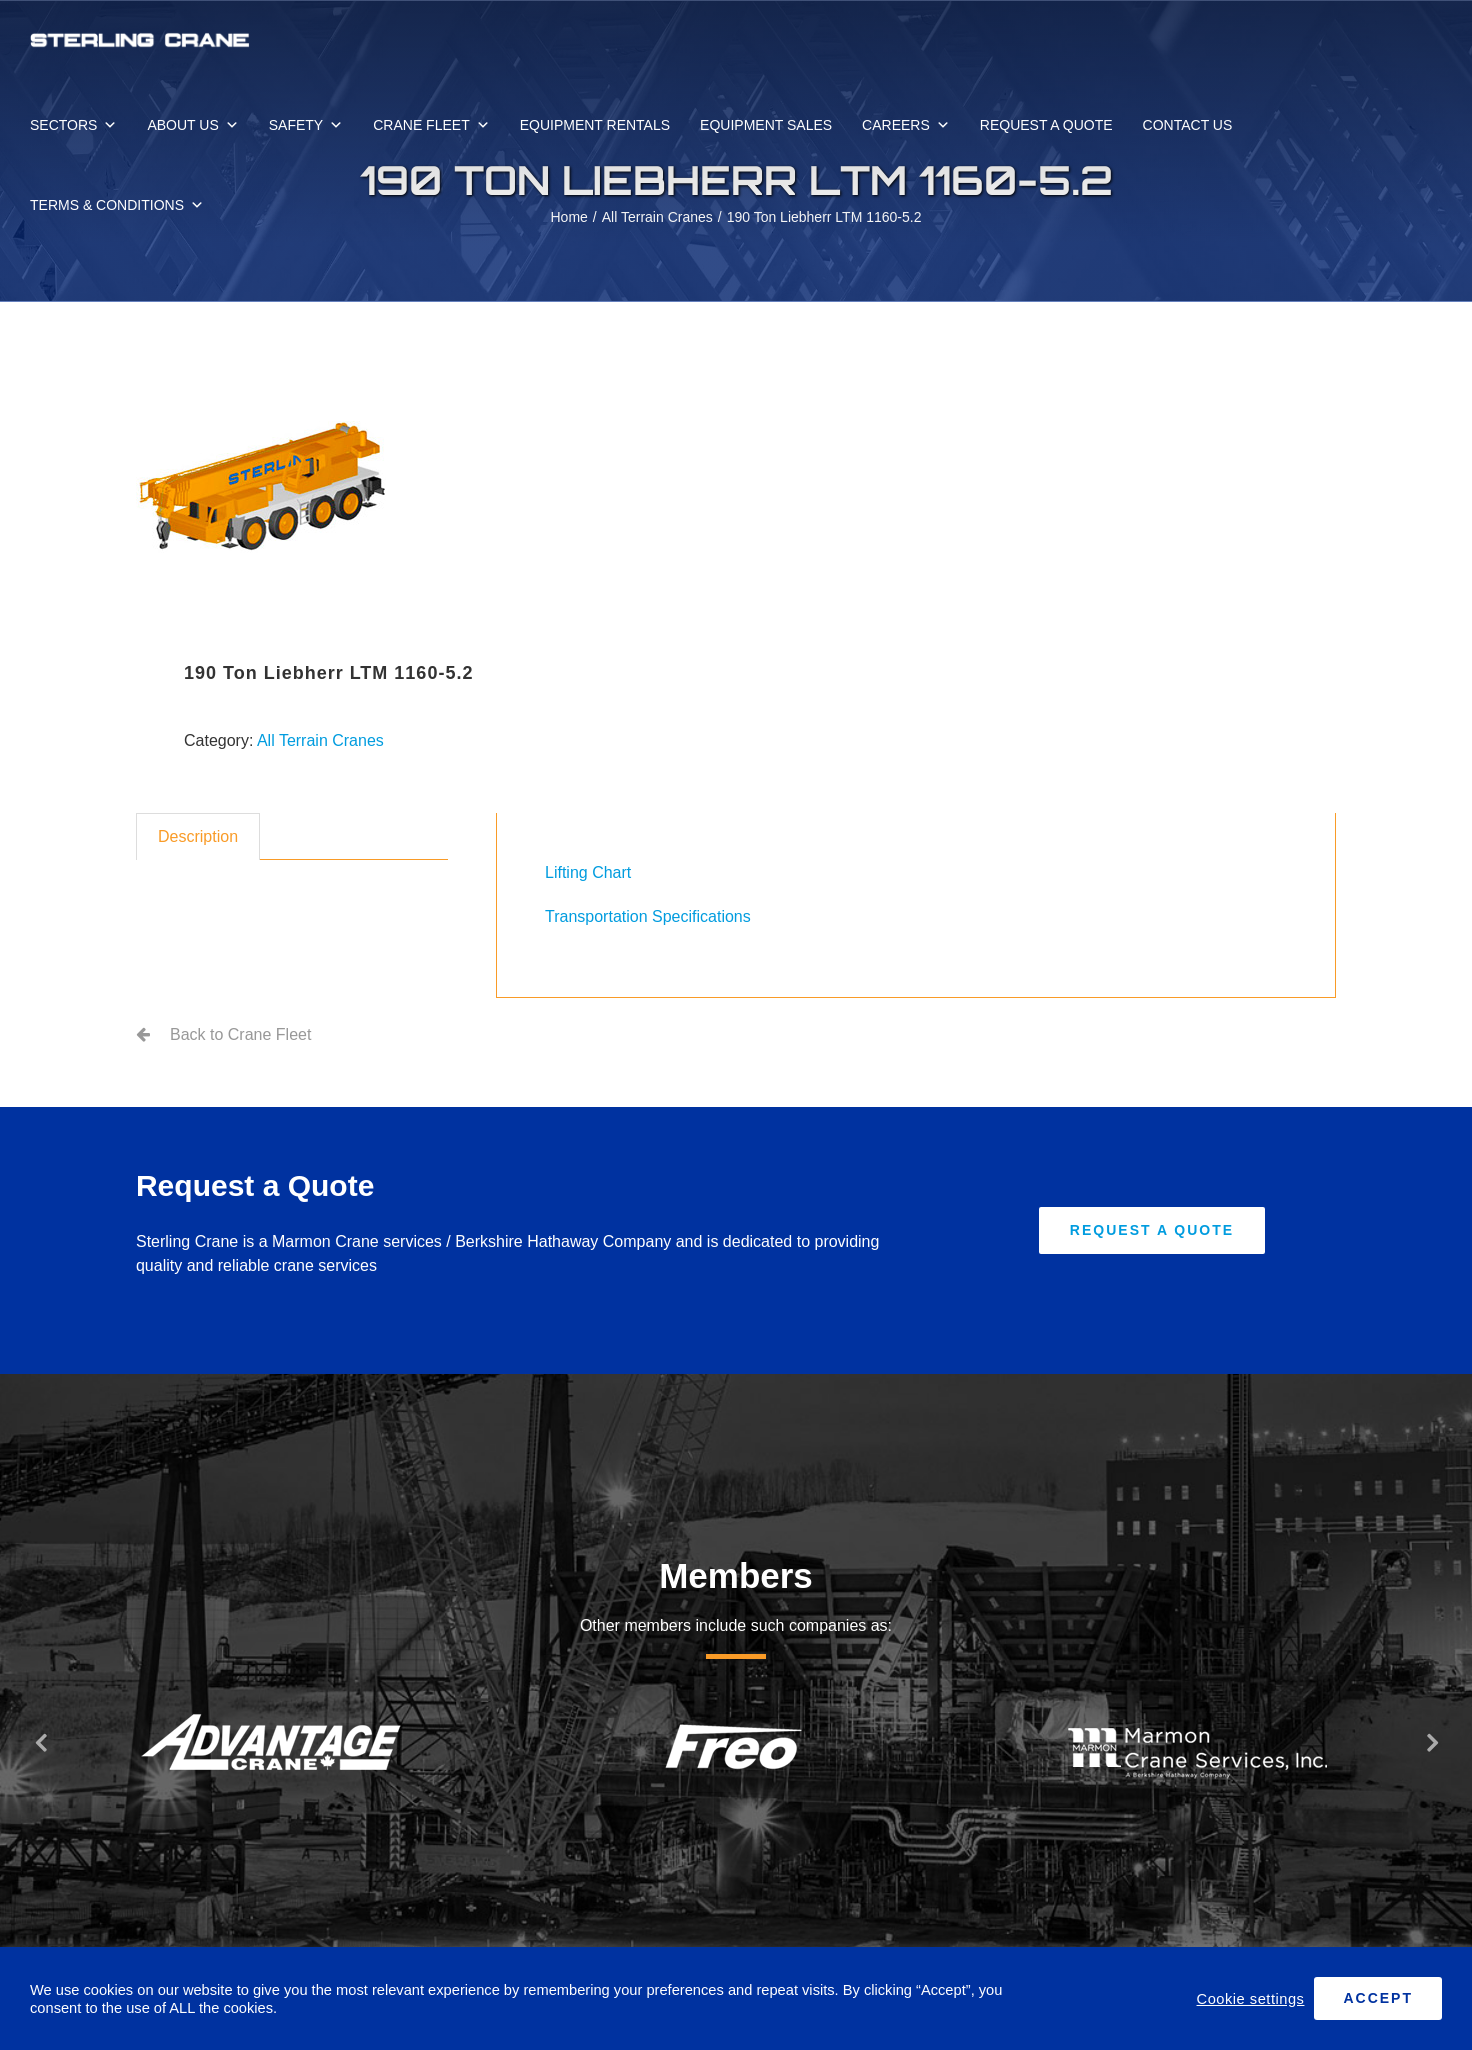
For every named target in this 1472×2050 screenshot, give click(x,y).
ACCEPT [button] (1378, 1998)
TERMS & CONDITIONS (117, 205)
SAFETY (306, 125)
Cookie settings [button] (1251, 1999)
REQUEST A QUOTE (1046, 125)
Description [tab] (198, 836)
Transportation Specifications (648, 916)
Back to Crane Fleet (240, 1034)
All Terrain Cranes (320, 740)
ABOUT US (192, 125)
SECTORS (73, 125)
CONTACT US (1188, 125)
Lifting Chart (588, 872)
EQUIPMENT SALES (766, 125)
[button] (40, 1742)
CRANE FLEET (431, 125)
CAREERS (906, 125)
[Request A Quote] (1152, 1230)
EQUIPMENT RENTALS (595, 125)
